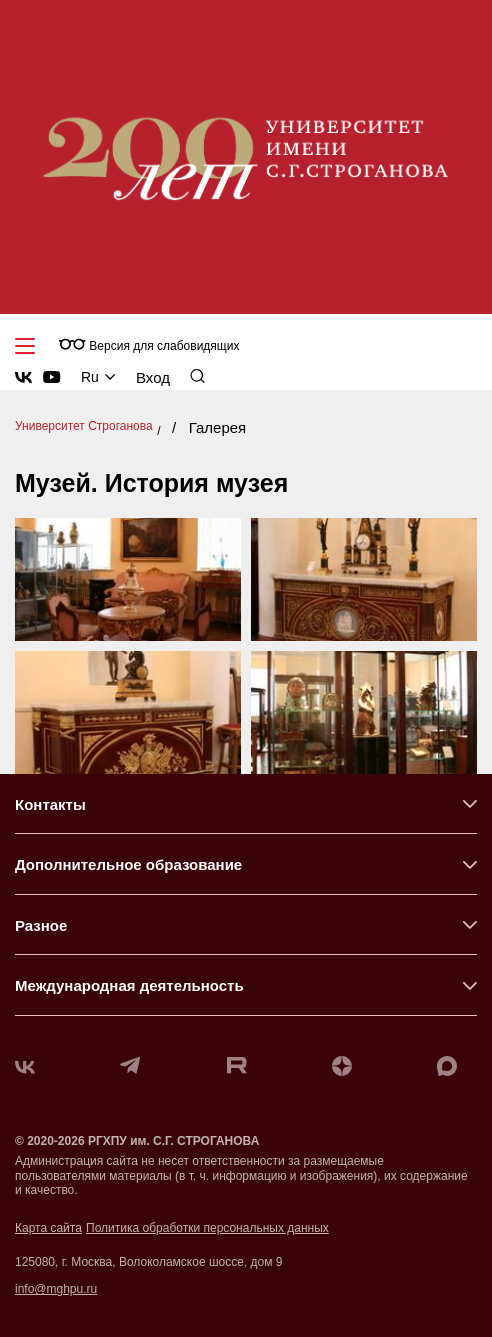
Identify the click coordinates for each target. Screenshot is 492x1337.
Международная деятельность (129, 985)
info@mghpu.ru (56, 1289)
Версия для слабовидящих (149, 345)
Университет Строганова (84, 426)
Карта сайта (48, 1228)
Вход (153, 377)
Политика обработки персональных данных (207, 1228)
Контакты (50, 804)
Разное (41, 925)
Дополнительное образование (128, 864)
